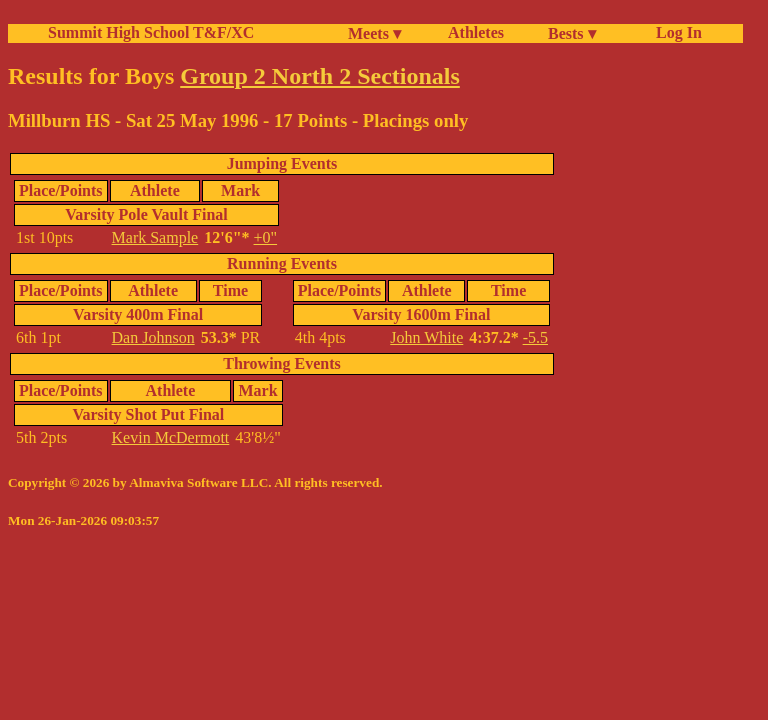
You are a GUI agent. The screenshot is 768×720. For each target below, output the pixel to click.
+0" (266, 237)
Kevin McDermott (171, 437)
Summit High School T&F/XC (151, 32)
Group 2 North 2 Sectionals (320, 76)
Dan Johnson (153, 337)
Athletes (476, 32)
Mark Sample (155, 237)
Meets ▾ (374, 33)
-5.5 (535, 337)
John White (426, 337)
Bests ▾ (572, 33)
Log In (675, 32)
